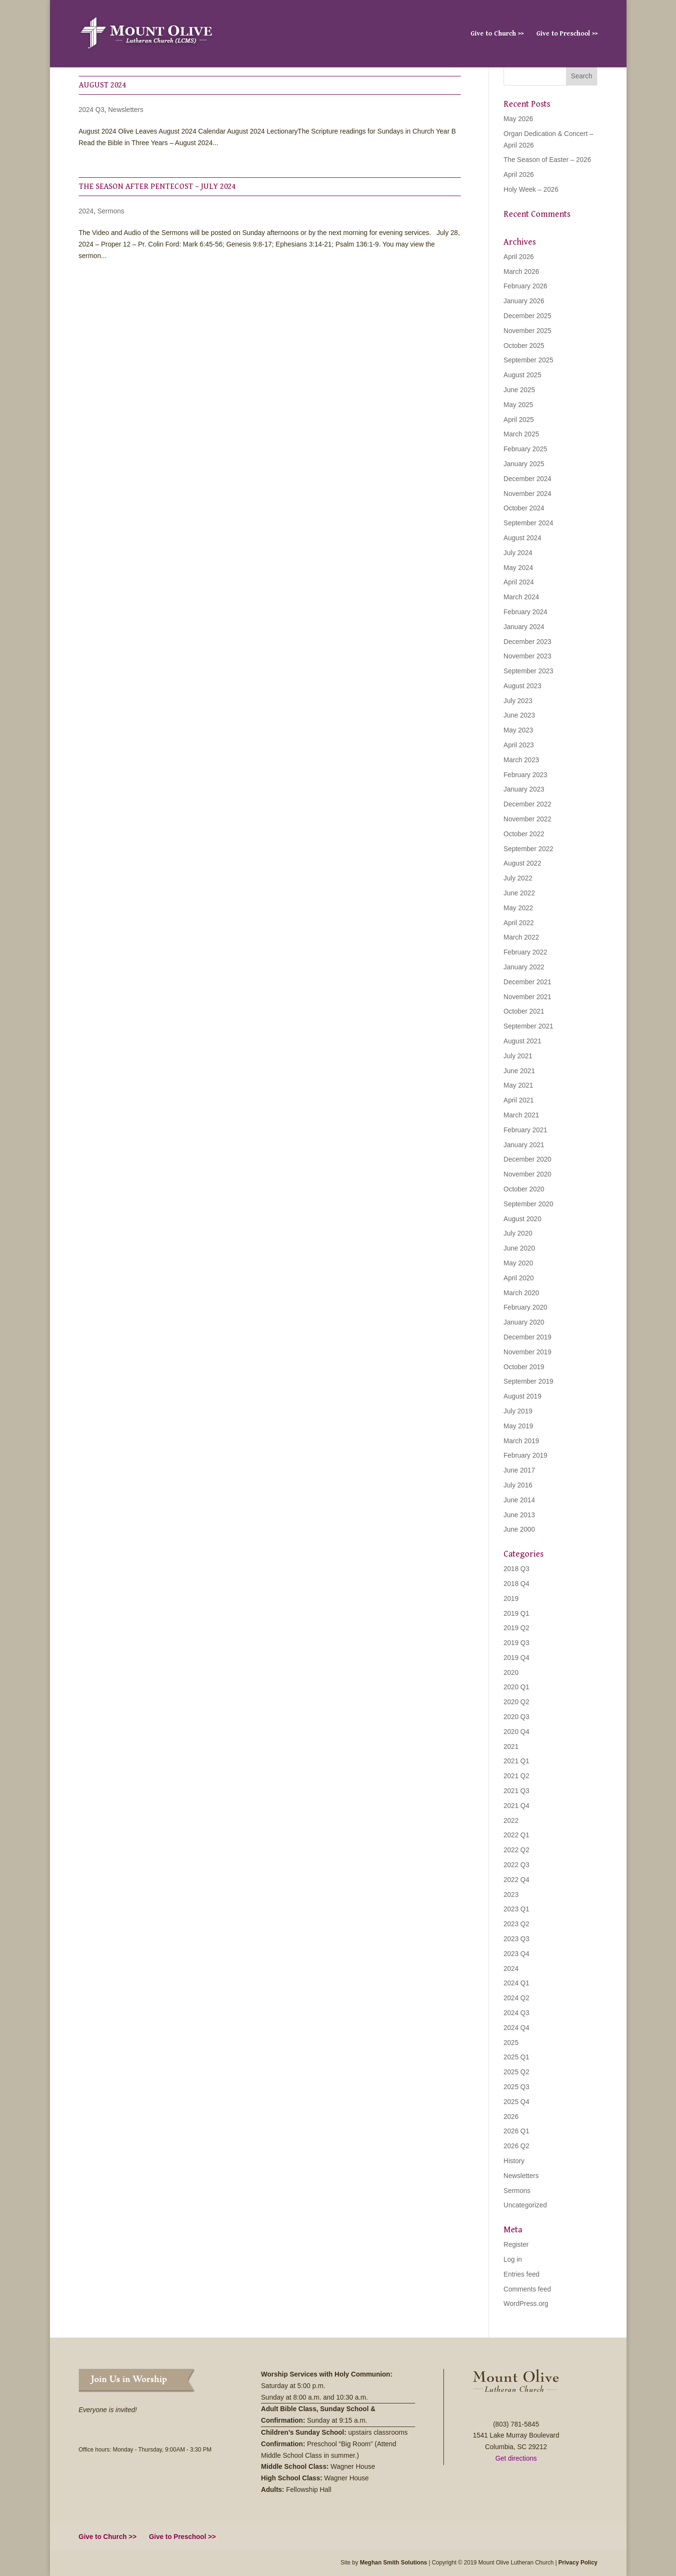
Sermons (110, 211)
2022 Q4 (516, 1879)
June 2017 (519, 1470)
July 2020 (518, 1233)
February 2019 (525, 1455)
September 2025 (528, 360)
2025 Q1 (516, 2057)
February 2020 (525, 1307)
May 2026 (518, 119)
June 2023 (519, 715)
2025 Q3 (516, 2087)
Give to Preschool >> (567, 33)
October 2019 (524, 1367)
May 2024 (518, 567)
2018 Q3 (516, 1569)
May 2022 (518, 908)
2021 (511, 1746)
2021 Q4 (516, 1805)
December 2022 (528, 804)
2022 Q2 (516, 1850)
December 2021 (528, 982)
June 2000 (519, 1529)
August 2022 (522, 863)
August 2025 (522, 375)
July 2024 (518, 553)
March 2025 (521, 434)
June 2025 (519, 390)
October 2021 (524, 1011)
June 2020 (519, 1248)
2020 (511, 1672)
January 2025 (524, 464)
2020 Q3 (516, 1717)
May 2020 (518, 1263)
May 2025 (518, 405)
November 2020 (528, 1174)
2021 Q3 (516, 1791)
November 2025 (528, 330)
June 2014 (519, 1500)
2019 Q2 (516, 1628)
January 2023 (524, 789)
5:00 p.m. (312, 2386)
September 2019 (528, 1381)
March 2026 (521, 271)
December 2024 (528, 479)
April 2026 (519, 174)
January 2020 (524, 1322)
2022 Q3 (516, 1865)
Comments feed (527, 2289)
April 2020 (519, 1278)
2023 (511, 1894)
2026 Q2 (516, 2146)
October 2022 (524, 834)
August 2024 (102, 85)
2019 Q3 (516, 1643)
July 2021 (518, 1056)
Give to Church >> (497, 33)
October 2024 (524, 508)
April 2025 (519, 419)
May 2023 (518, 730)
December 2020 (528, 1159)
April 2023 (519, 745)
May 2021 (518, 1085)
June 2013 (519, 1515)
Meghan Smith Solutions (393, 2562)
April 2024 (519, 582)
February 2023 (525, 775)
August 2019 (522, 1396)
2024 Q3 (92, 109)
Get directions (516, 2458)
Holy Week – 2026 (531, 189)
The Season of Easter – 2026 (547, 159)
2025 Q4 (516, 2101)
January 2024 (524, 627)
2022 (511, 1820)
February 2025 (525, 449)
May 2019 (518, 1426)
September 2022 (528, 849)
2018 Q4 (516, 1583)
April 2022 (519, 923)
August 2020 (522, 1219)
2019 (511, 1598)
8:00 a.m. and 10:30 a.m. (331, 2397)
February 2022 (525, 952)
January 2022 (524, 967)
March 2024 (521, 597)
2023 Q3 (516, 1939)
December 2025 (528, 316)
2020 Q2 (516, 1702)
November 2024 (528, 493)
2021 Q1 (516, 1761)
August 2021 (522, 1041)
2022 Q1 (516, 1835)
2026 (511, 2116)
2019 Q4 (516, 1657)
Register (516, 2244)
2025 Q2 (516, 2072)
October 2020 (524, 1189)
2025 (511, 2042)
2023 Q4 (516, 1953)
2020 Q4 (516, 1731)
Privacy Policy (577, 2562)
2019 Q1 (516, 1613)
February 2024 (525, 612)
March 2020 (521, 1293)
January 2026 (524, 301)
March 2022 (521, 937)
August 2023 (522, 686)
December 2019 (528, 1337)
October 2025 (524, 345)
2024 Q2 (516, 1998)
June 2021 (519, 1071)
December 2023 (528, 641)
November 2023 (528, 656)
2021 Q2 (516, 1776)
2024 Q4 (516, 2027)
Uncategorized (525, 2205)
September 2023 (528, 671)
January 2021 (524, 1145)
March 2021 (521, 1115)
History (514, 2161)
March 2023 (521, 760)
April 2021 (519, 1100)
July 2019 (518, 1411)
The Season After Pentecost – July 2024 (157, 186)
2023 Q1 (516, 1909)
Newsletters (125, 109)
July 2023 (518, 701)
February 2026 (525, 286)
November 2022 (528, 819)
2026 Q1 (516, 2131)
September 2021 (528, 1026)
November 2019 (528, 1352)
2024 (86, 211)
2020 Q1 (516, 1687)
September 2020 (528, 1204)
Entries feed (522, 2274)
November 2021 (528, 997)
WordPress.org (526, 2303)
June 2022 (519, 893)
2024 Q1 (516, 1983)
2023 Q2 (516, 1924)
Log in (513, 2259)
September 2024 (528, 523)
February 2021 (525, 1130)
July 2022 (518, 878)
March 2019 (521, 1441)
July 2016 (518, 1485)
